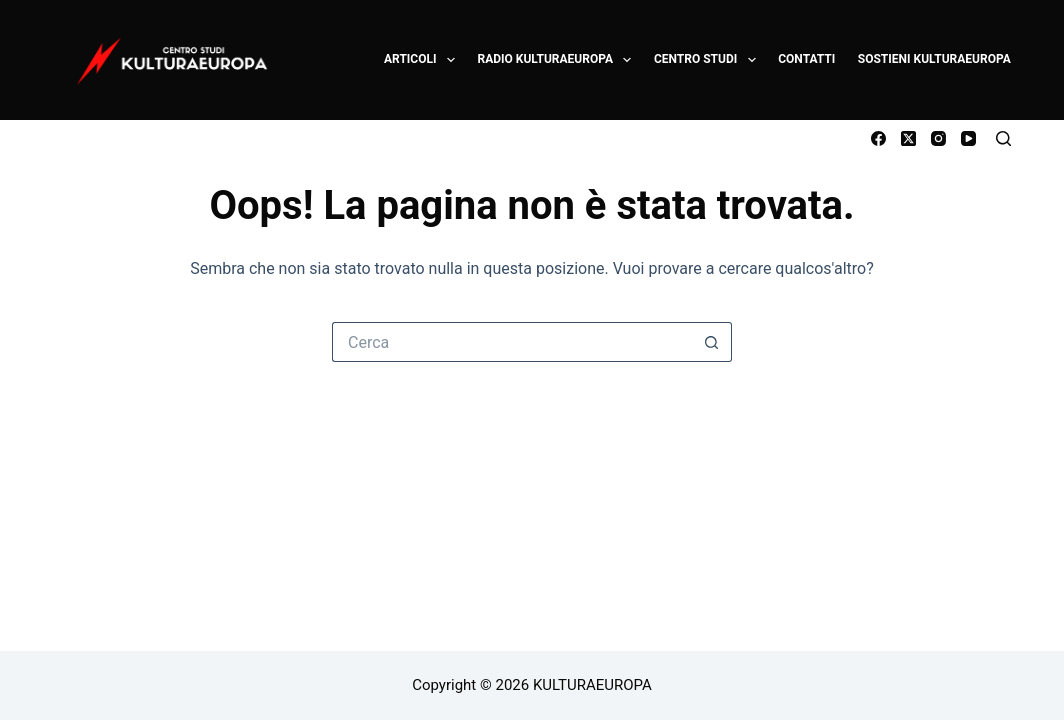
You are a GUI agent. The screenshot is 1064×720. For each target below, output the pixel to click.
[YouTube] (968, 138)
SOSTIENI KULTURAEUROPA (934, 59)
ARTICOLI (420, 60)
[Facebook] (878, 138)
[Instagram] (938, 138)
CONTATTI (806, 59)
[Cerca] (1003, 138)
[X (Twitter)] (908, 138)
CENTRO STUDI (706, 60)
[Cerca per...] (512, 342)
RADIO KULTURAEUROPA (555, 60)
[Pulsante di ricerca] (712, 342)
